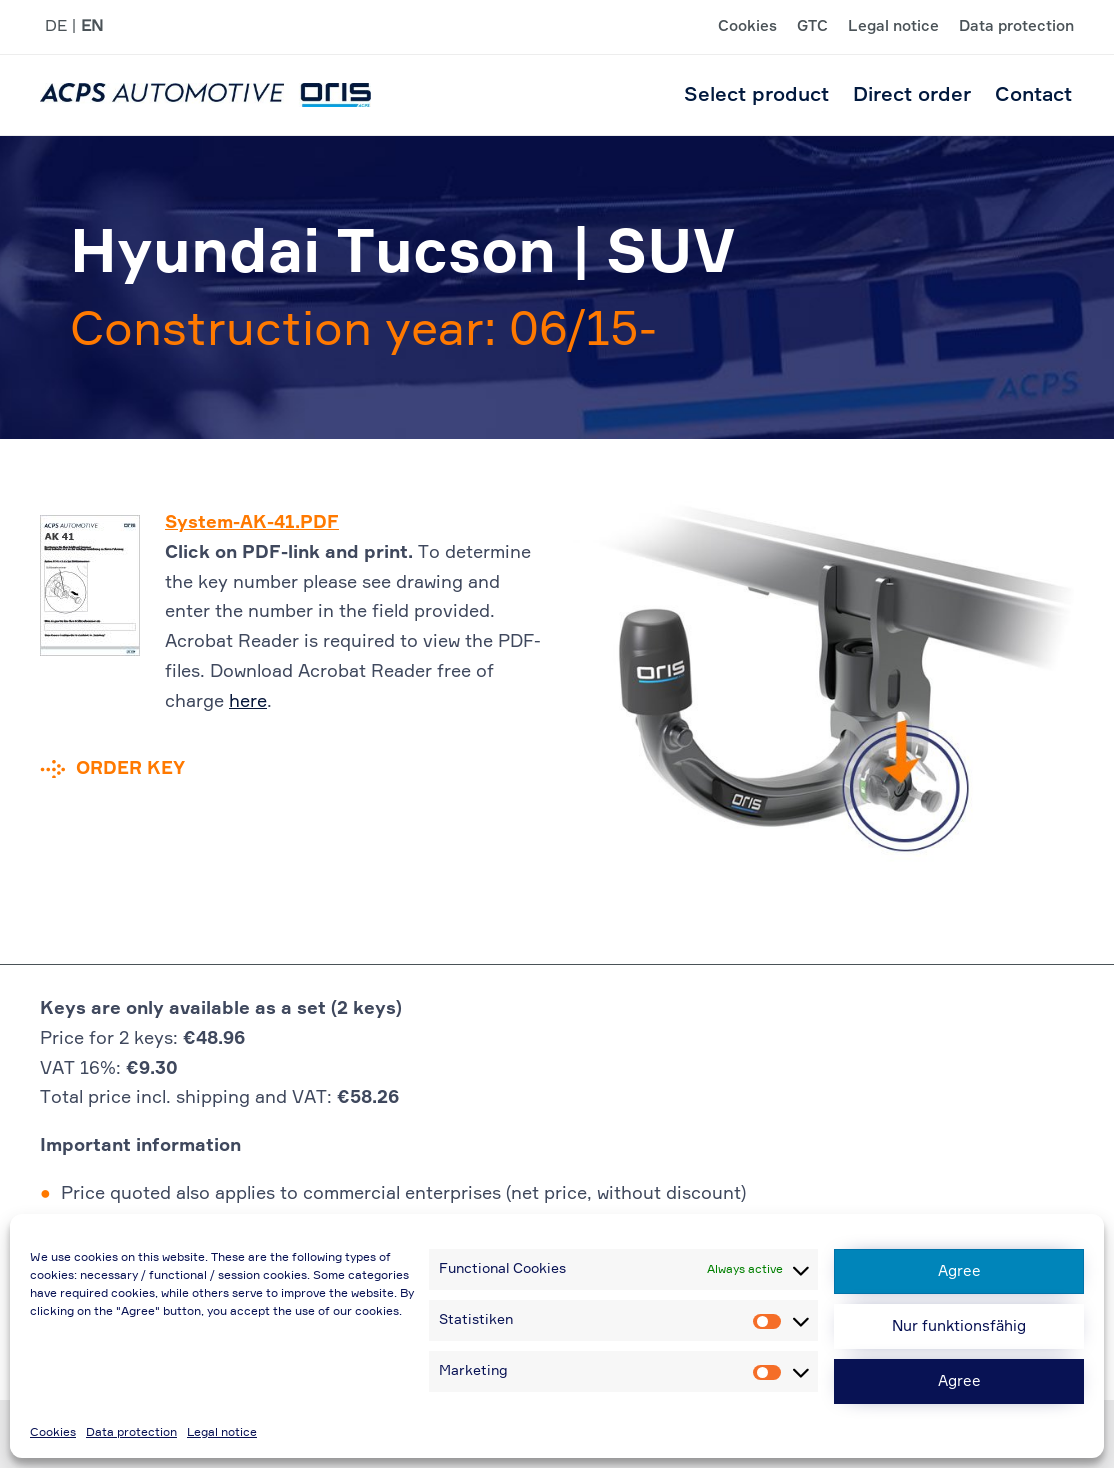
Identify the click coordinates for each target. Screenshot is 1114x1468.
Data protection (131, 1433)
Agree (959, 1271)
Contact (1033, 95)
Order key (130, 769)
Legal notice (222, 1433)
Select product (756, 95)
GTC (812, 27)
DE (56, 27)
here (248, 702)
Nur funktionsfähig (959, 1326)
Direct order (912, 95)
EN (92, 27)
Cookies (53, 1433)
